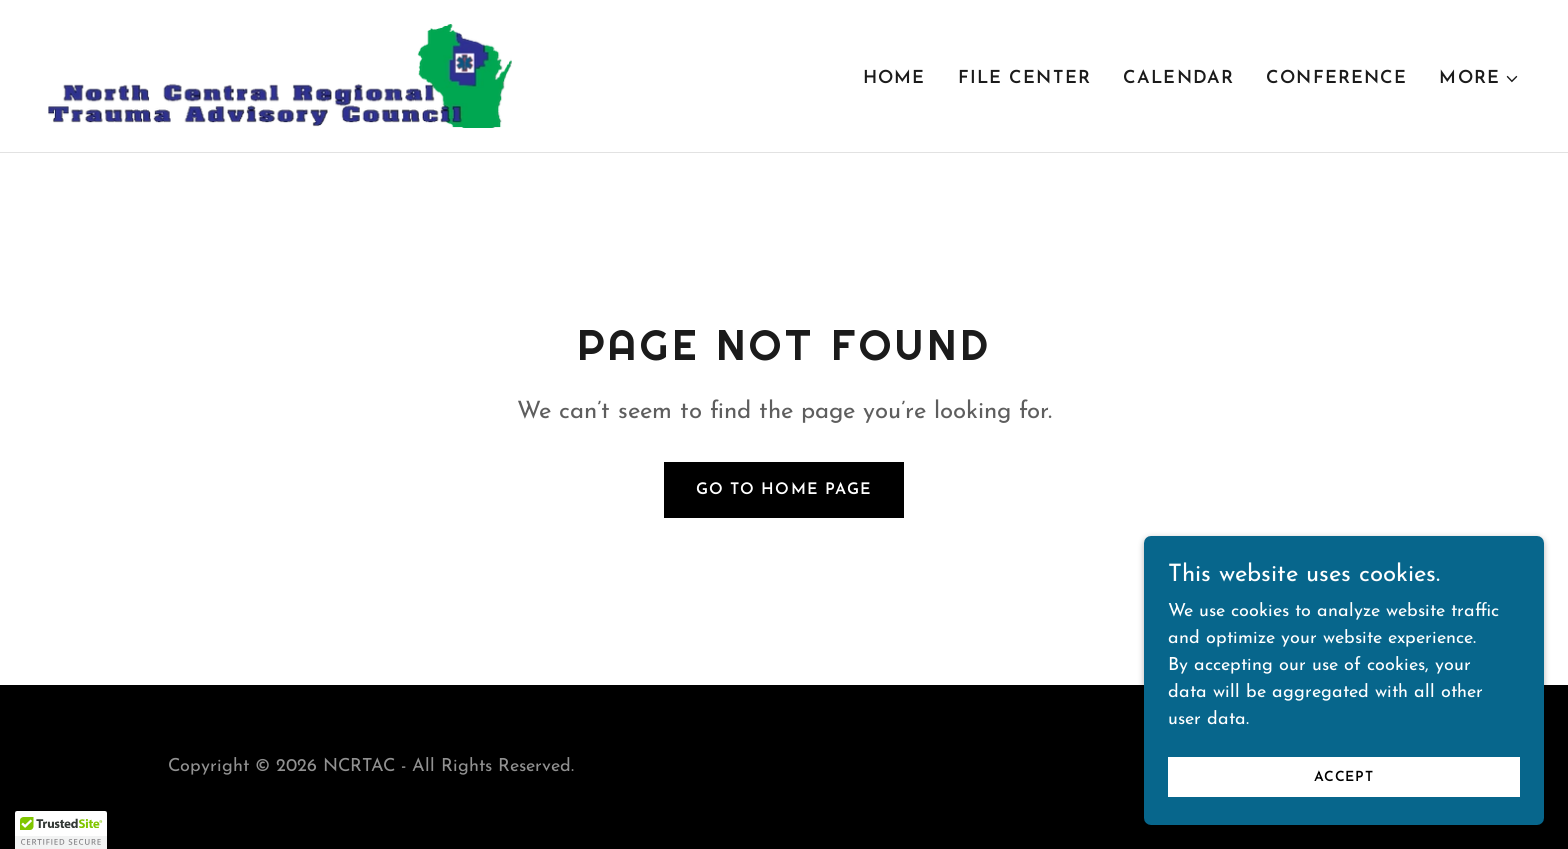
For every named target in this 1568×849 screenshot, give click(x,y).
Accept (1344, 791)
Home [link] (894, 78)
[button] (1479, 79)
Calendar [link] (1178, 78)
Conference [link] (1336, 78)
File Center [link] (1024, 78)
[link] (280, 74)
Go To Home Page (783, 490)
